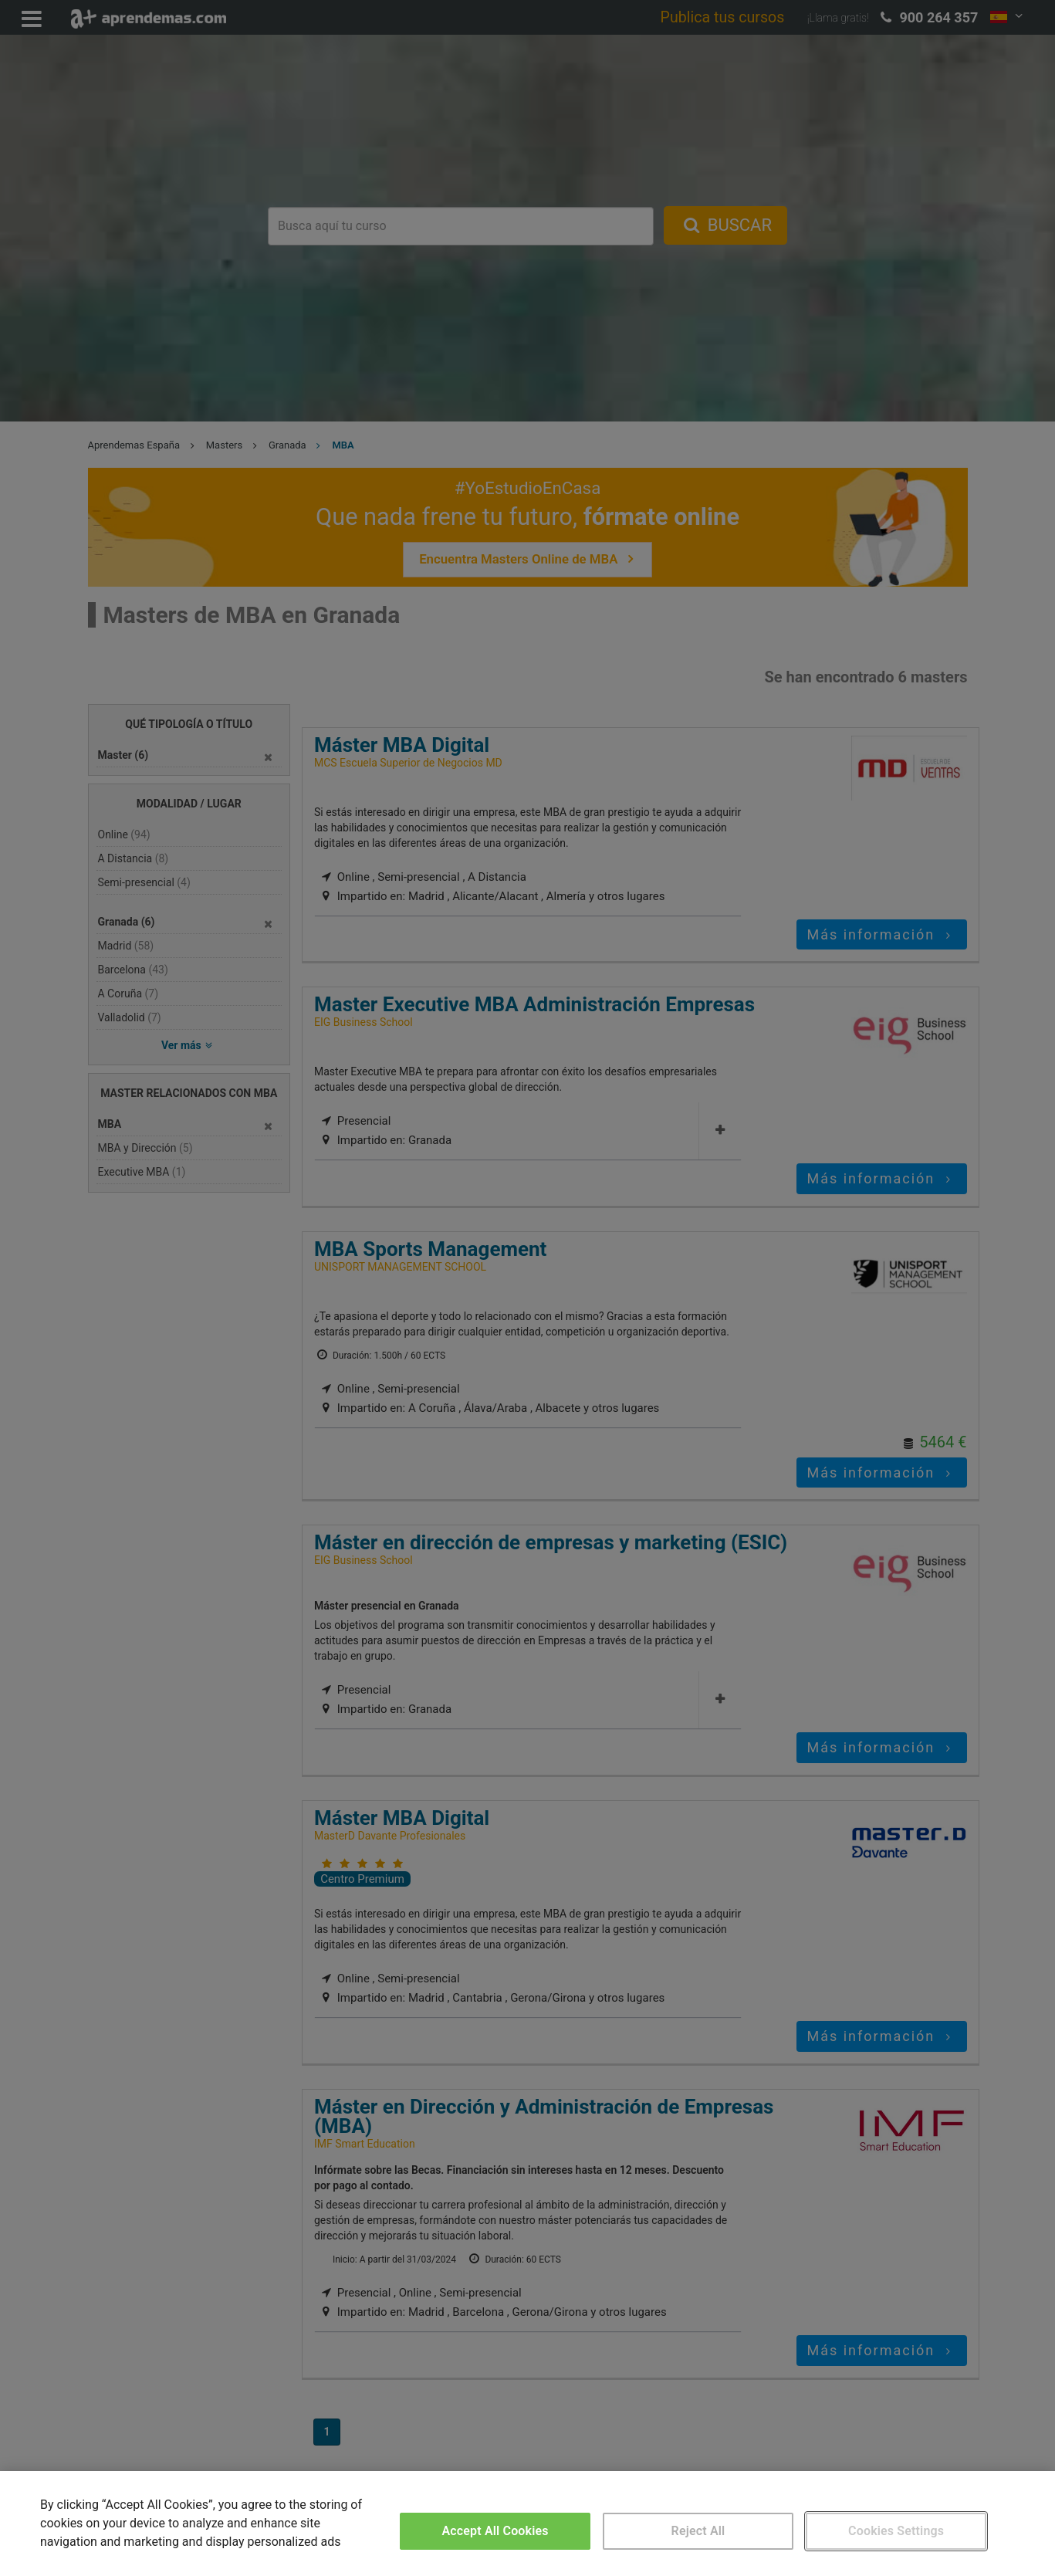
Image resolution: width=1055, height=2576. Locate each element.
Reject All (698, 2531)
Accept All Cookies (494, 2531)
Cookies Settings (896, 2531)
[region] (527, 2523)
